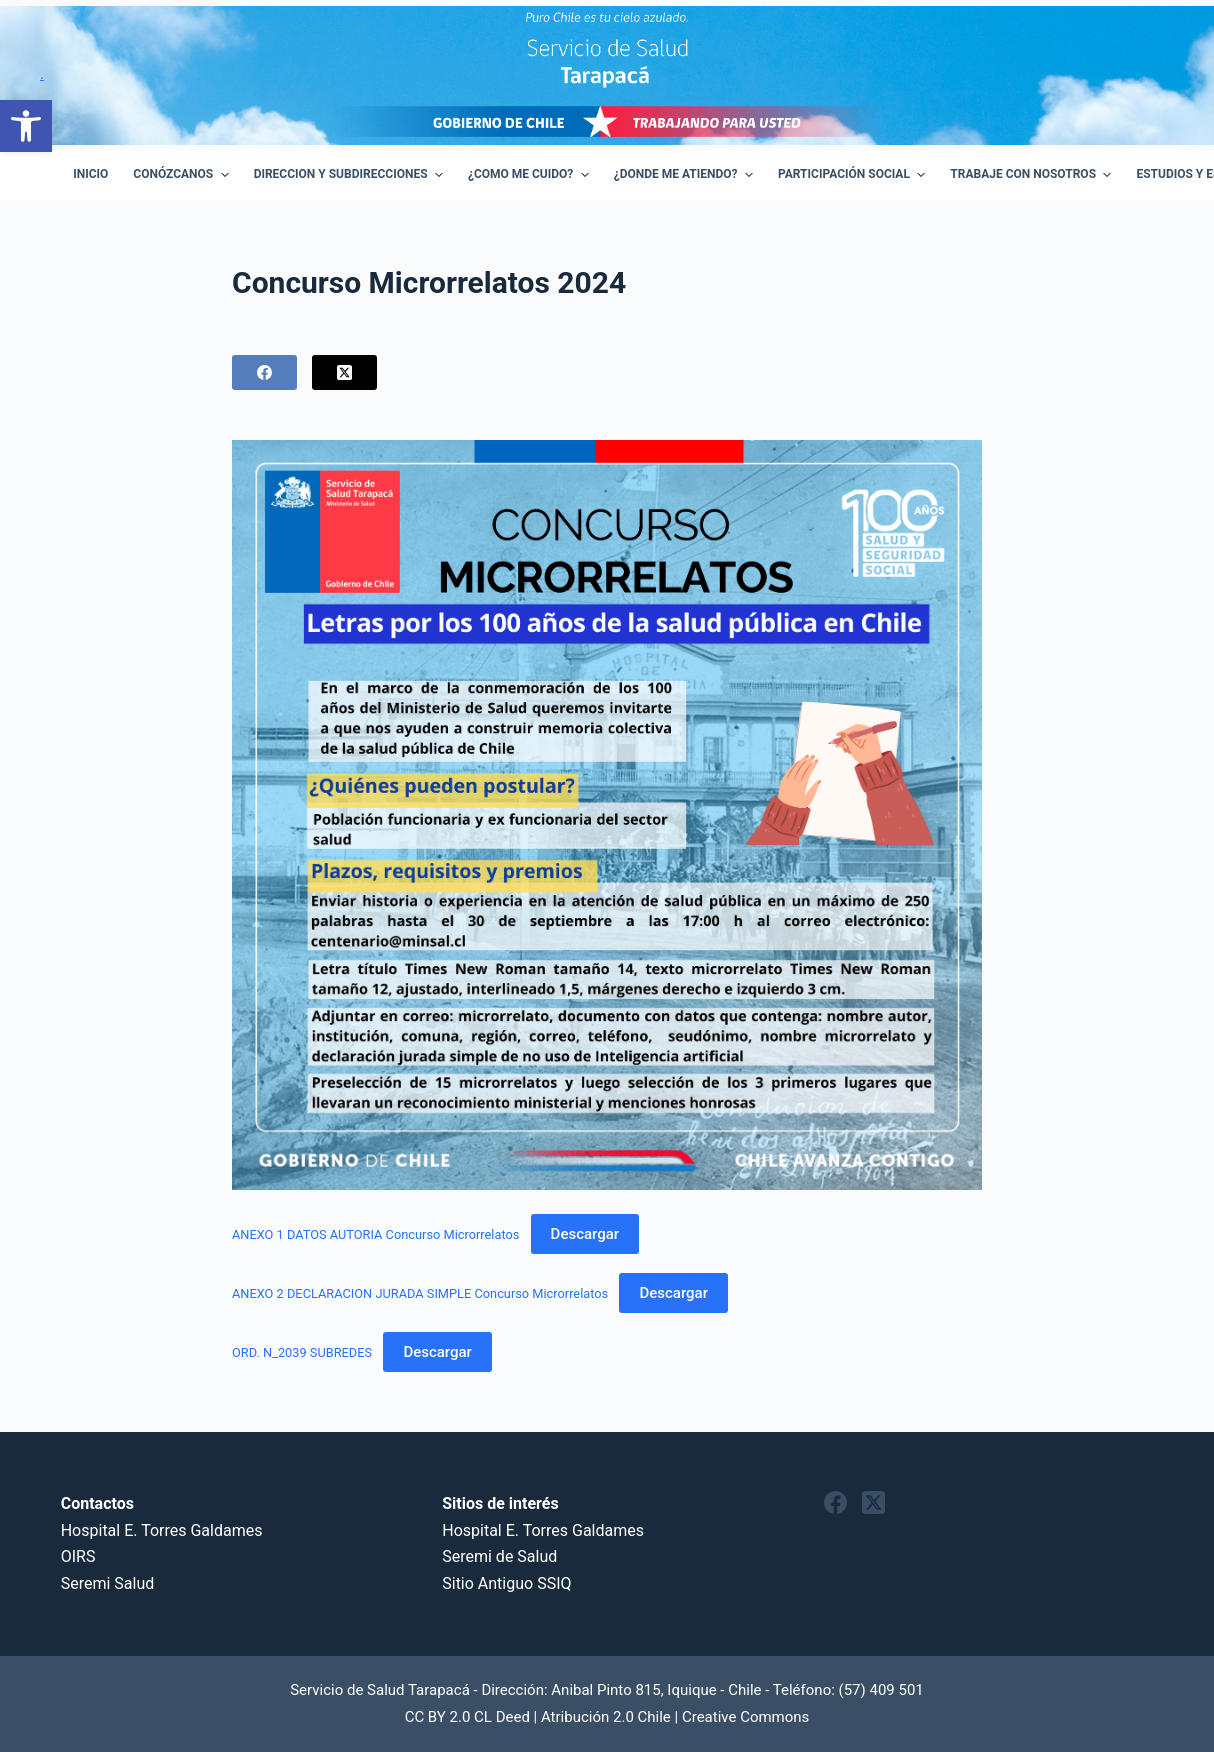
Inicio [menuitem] (90, 174)
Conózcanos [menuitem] (183, 175)
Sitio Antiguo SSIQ (506, 1583)
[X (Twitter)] (344, 372)
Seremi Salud (108, 1583)
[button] (26, 126)
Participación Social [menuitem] (854, 175)
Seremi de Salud (499, 1556)
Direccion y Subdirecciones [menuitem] (351, 175)
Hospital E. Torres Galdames (162, 1530)
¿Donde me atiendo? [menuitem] (686, 175)
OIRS (78, 1556)
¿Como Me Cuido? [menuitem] (531, 175)
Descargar (585, 1234)
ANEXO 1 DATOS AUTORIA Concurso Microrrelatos (375, 1234)
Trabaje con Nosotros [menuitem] (1033, 175)
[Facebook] (264, 372)
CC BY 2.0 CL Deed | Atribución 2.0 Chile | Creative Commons (607, 1717)
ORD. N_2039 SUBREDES (302, 1352)
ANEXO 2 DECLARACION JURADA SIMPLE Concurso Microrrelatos (420, 1293)
